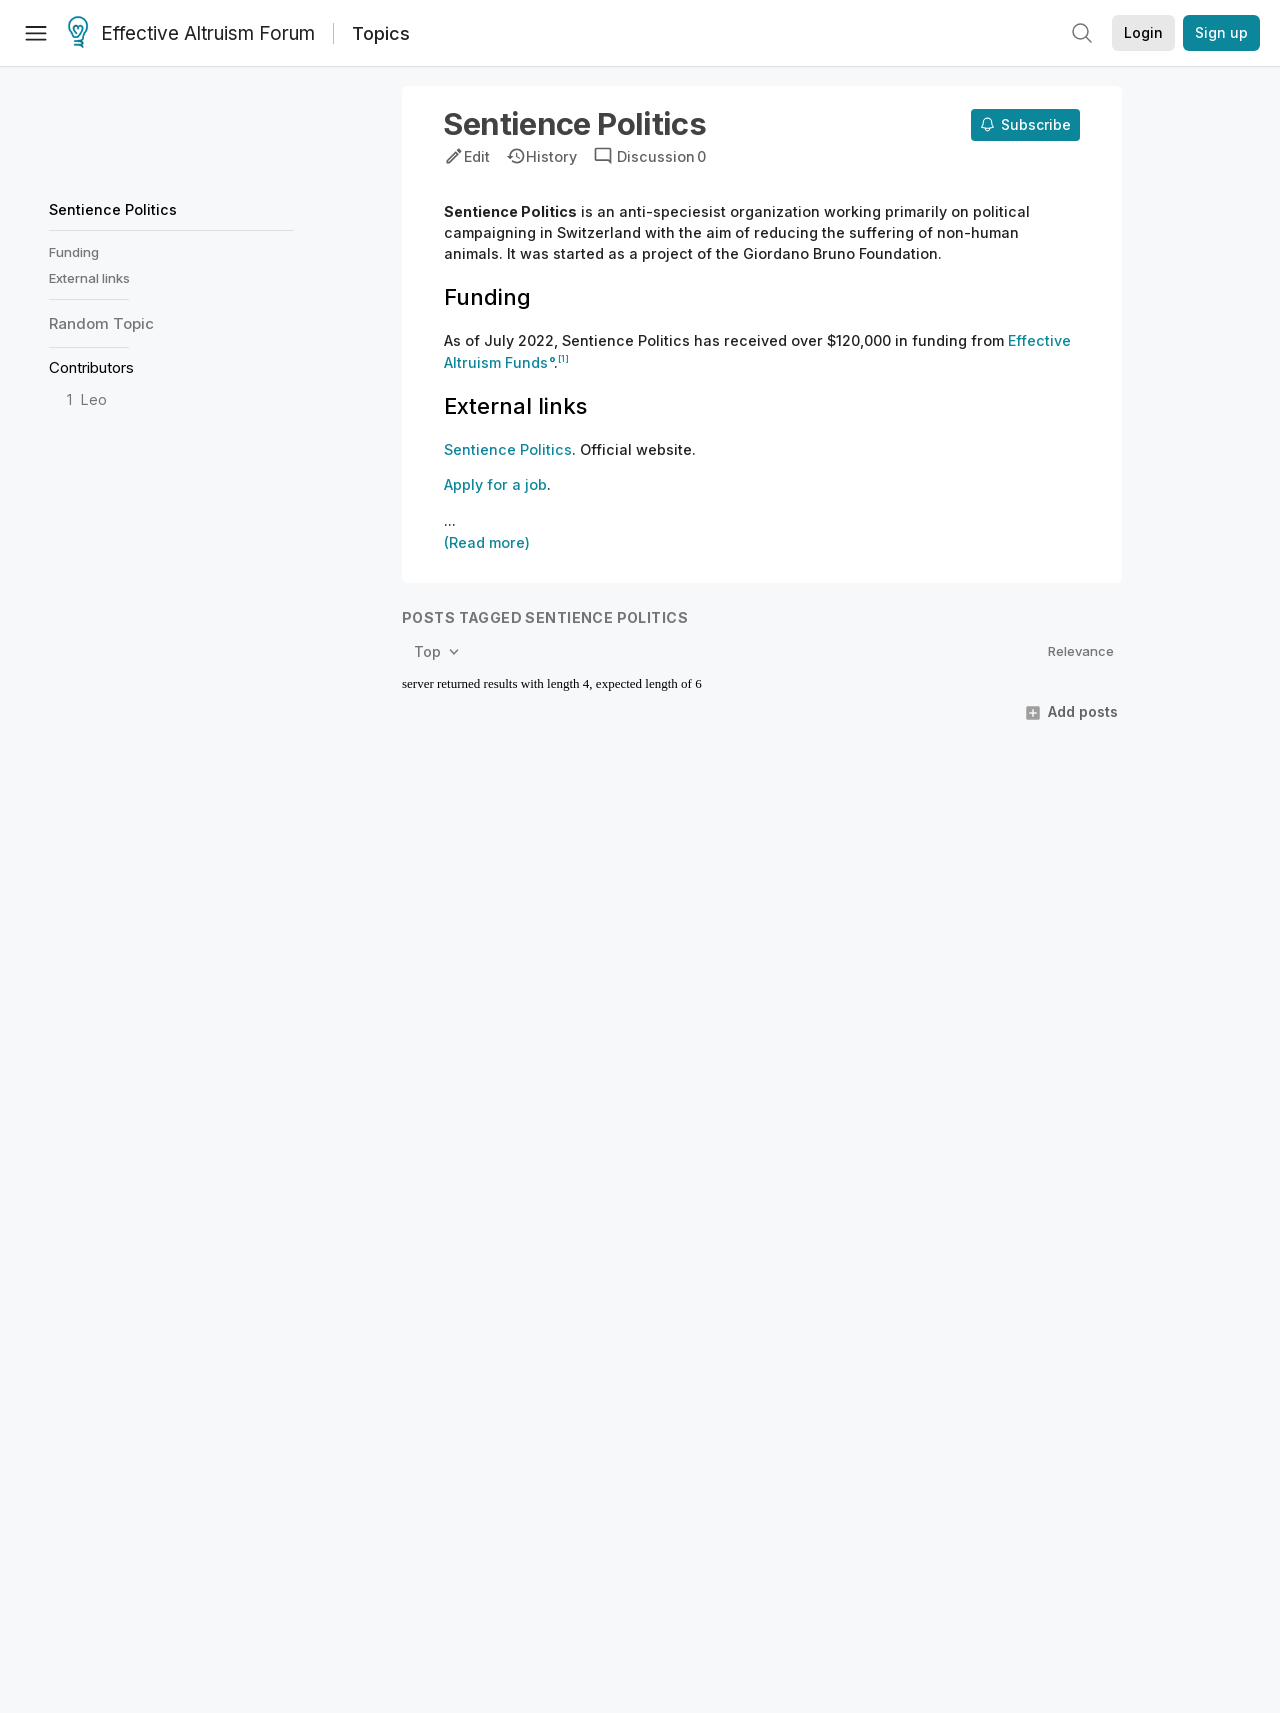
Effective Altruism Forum (191, 34)
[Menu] (36, 33)
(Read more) (487, 542)
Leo (94, 399)
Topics (381, 33)
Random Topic (101, 323)
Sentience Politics (113, 209)
